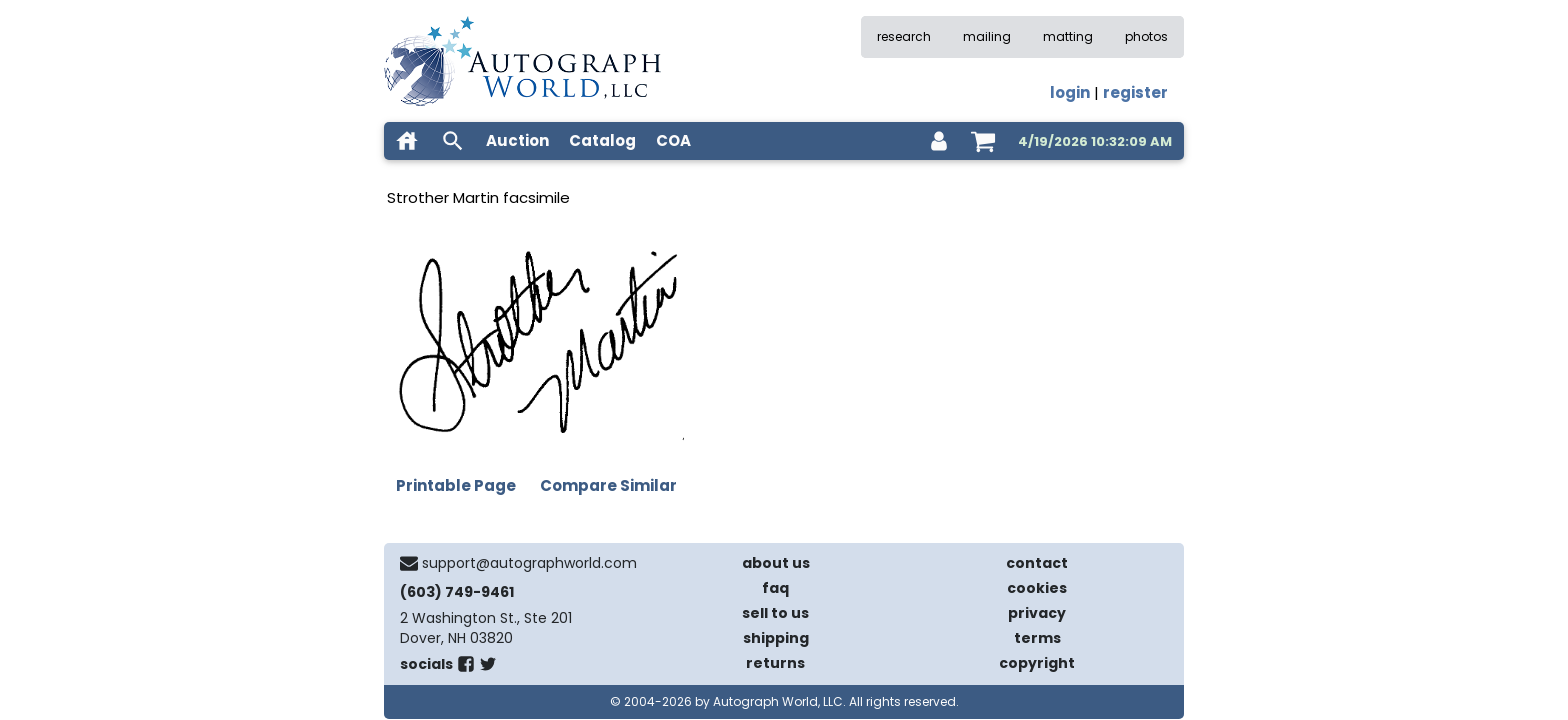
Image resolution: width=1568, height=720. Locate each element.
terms (1037, 638)
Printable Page (456, 485)
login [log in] (1070, 92)
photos (1146, 36)
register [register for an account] (1135, 92)
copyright (1037, 663)
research (904, 36)
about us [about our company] (776, 563)
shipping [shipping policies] (776, 638)
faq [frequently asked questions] (775, 588)
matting (1068, 36)
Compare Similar (608, 485)
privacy (1037, 613)
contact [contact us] (1037, 563)
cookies (1037, 588)
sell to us (775, 613)
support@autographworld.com (529, 563)
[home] (407, 141)
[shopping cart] (983, 141)
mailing (987, 36)
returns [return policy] (775, 663)
